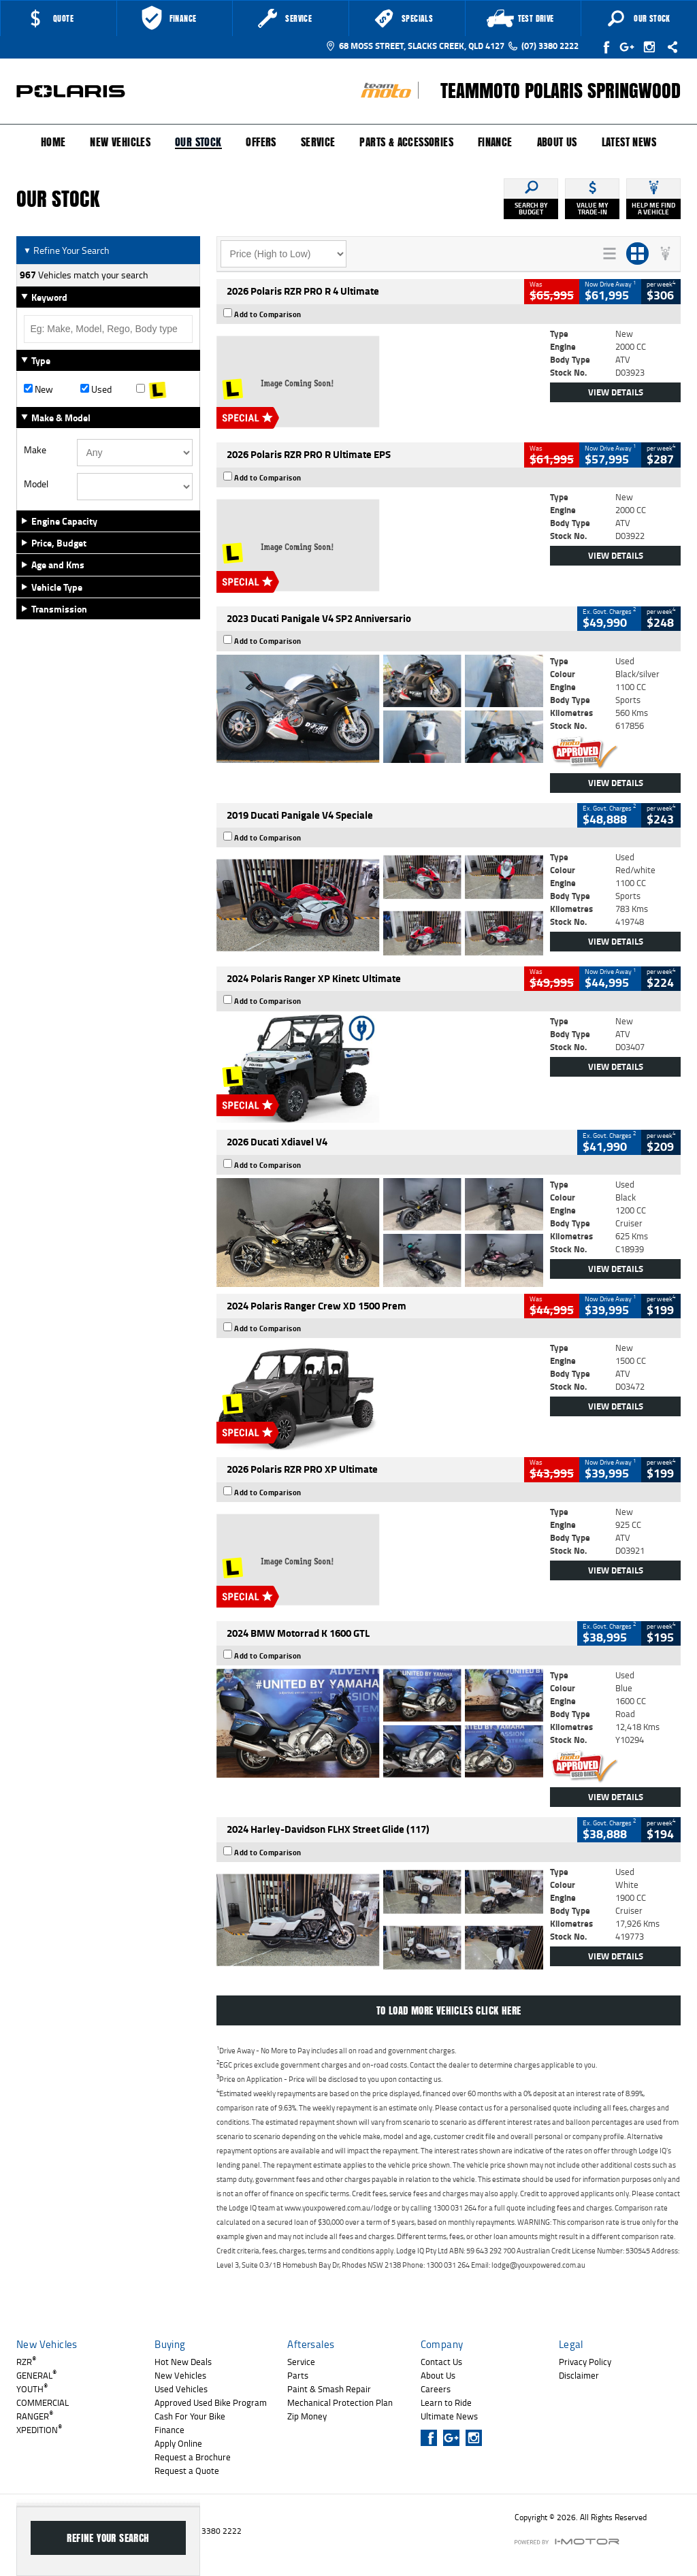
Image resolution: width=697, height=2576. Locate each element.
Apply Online (178, 2443)
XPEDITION (39, 2429)
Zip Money (307, 2416)
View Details (615, 392)
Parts (297, 2375)
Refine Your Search (66, 250)
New (38, 389)
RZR (26, 2361)
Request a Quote (187, 2470)
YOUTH (32, 2389)
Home (53, 142)
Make (35, 450)
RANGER (34, 2416)
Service (318, 142)
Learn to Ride (446, 2402)
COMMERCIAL (42, 2402)
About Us (557, 142)
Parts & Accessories (406, 142)
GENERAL (36, 2375)
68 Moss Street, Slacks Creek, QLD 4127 (414, 45)
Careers (436, 2389)
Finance (495, 142)
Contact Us (441, 2361)
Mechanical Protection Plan (340, 2402)
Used (96, 389)
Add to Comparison (268, 314)
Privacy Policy (585, 2361)
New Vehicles (120, 142)
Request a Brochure (193, 2457)
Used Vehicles (181, 2389)
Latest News (629, 142)
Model (36, 484)
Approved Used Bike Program (211, 2402)
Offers (261, 142)
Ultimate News (449, 2416)
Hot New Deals (183, 2361)
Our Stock (198, 143)
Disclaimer (579, 2375)
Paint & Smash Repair (329, 2389)
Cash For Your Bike (190, 2416)
